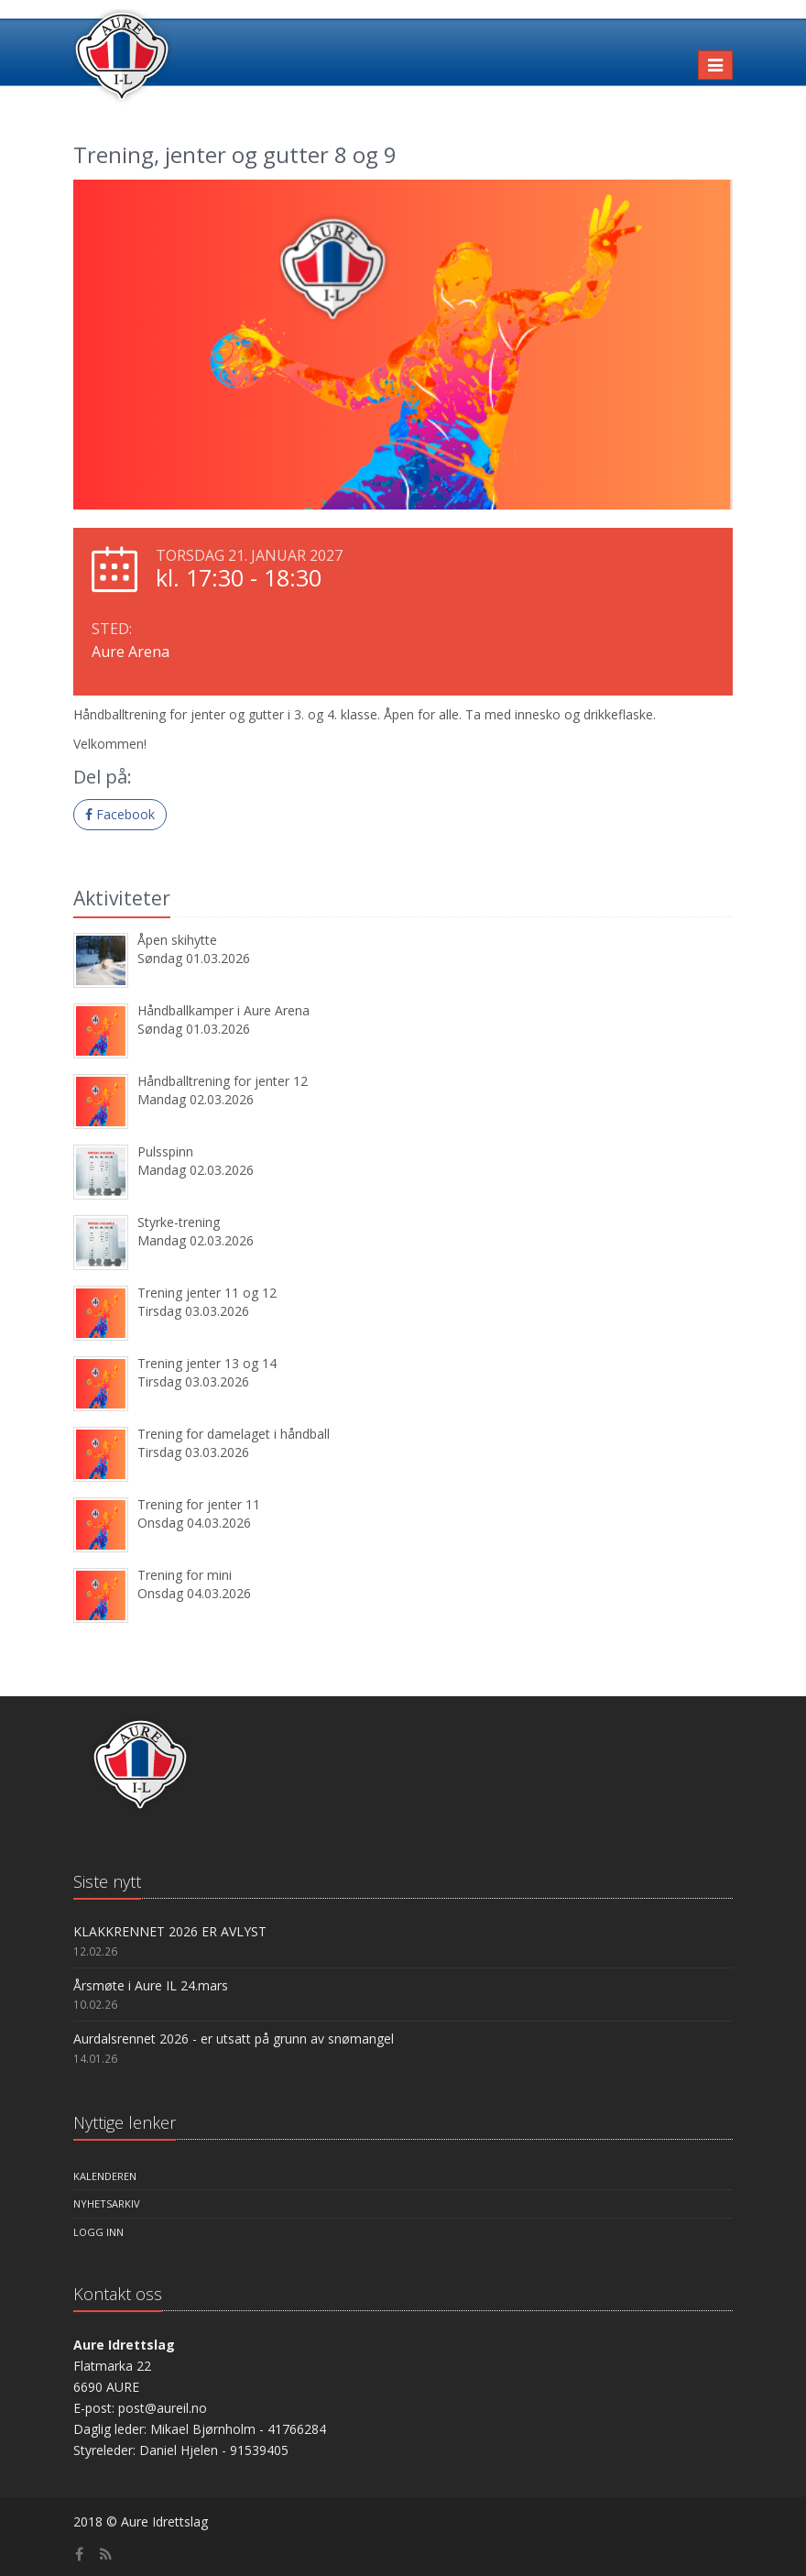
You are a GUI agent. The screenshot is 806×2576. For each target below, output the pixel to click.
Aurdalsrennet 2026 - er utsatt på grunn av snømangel (233, 2038)
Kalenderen (104, 2176)
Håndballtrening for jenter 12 (222, 1081)
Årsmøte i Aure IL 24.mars (150, 1985)
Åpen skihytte (177, 939)
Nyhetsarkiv (106, 2203)
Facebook (120, 814)
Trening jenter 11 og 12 (207, 1292)
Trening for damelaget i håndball (233, 1433)
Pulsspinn (165, 1151)
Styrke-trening (178, 1222)
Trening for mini (184, 1575)
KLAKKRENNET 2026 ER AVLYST (170, 1931)
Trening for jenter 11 (198, 1504)
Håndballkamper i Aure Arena (223, 1010)
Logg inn (98, 2232)
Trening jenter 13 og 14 (207, 1363)
